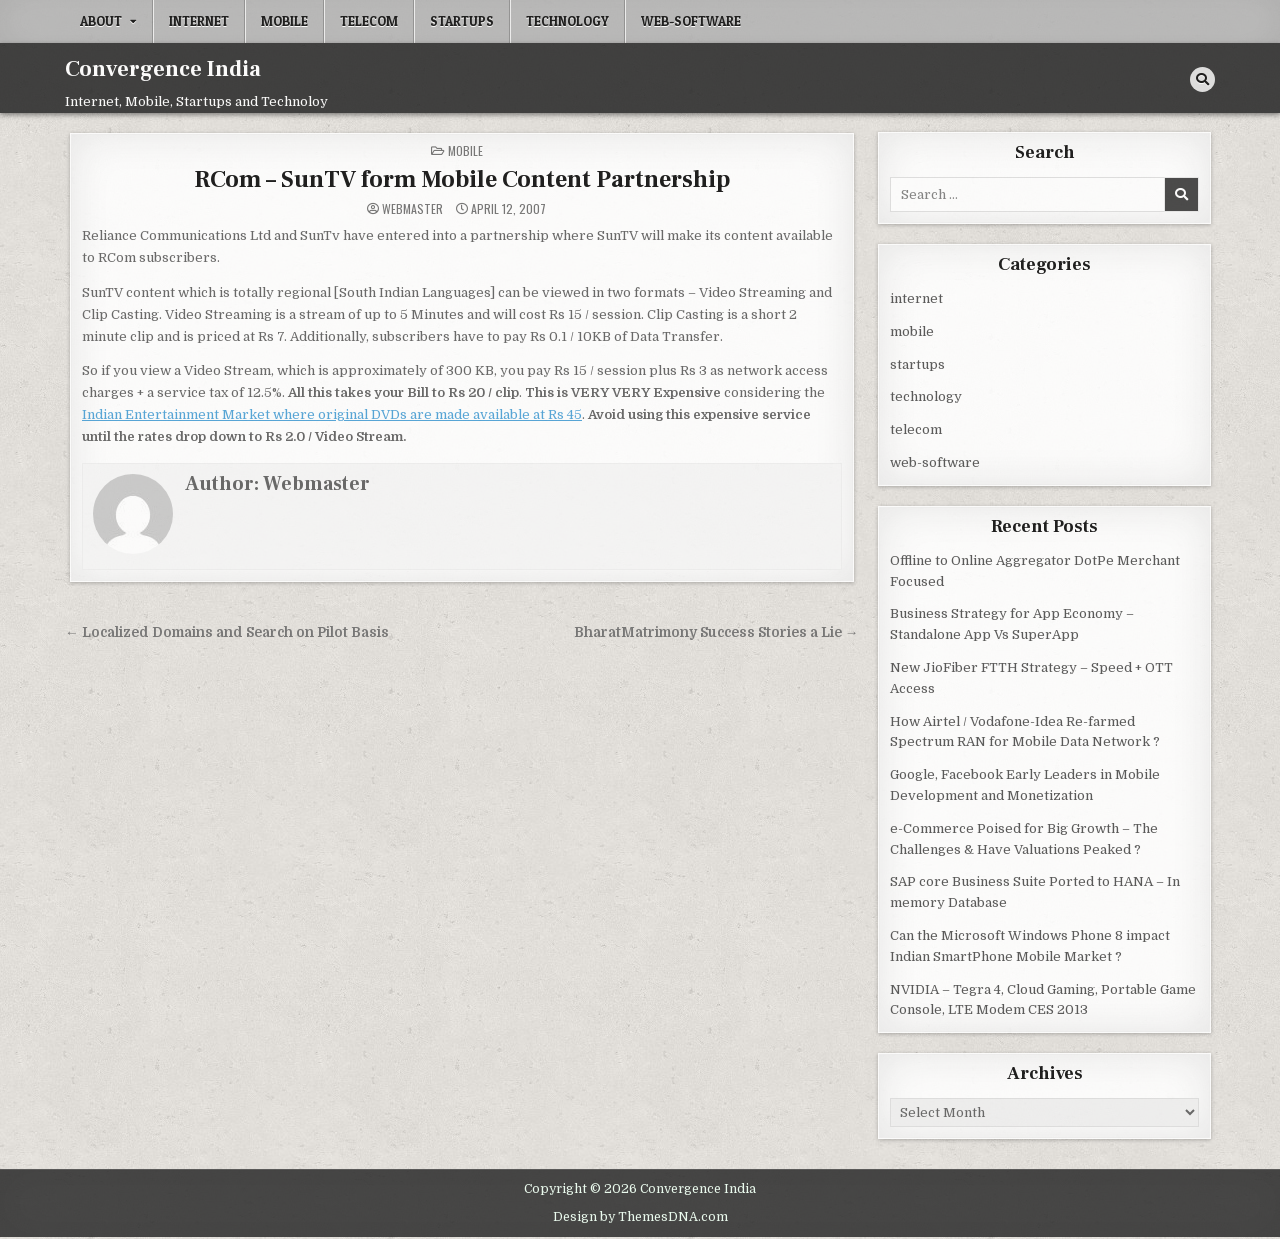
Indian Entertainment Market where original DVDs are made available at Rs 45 (332, 414)
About (101, 21)
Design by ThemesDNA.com (640, 1217)
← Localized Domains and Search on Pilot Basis (227, 632)
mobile (284, 21)
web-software (691, 21)
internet (199, 21)
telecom (369, 21)
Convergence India (163, 69)
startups (462, 21)
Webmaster (412, 209)
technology (567, 21)
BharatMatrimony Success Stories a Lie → (716, 632)
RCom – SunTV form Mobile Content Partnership (462, 179)
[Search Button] (1202, 79)
